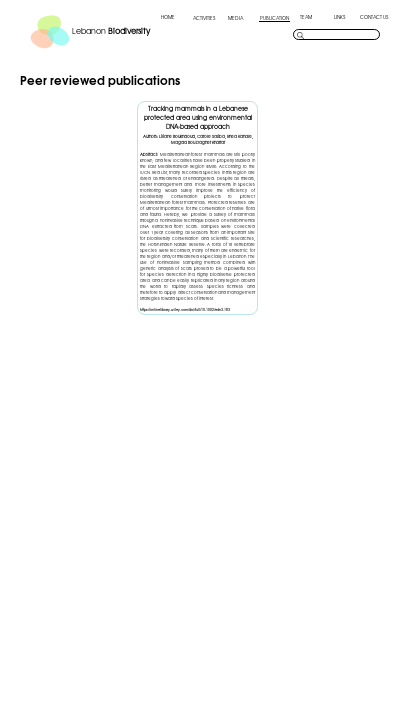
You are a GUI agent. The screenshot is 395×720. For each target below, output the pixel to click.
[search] (341, 34)
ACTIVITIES (204, 18)
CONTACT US (374, 17)
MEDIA (235, 18)
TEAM (306, 17)
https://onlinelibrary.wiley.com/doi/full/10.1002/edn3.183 (185, 309)
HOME (168, 17)
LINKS (339, 17)
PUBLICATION (274, 18)
